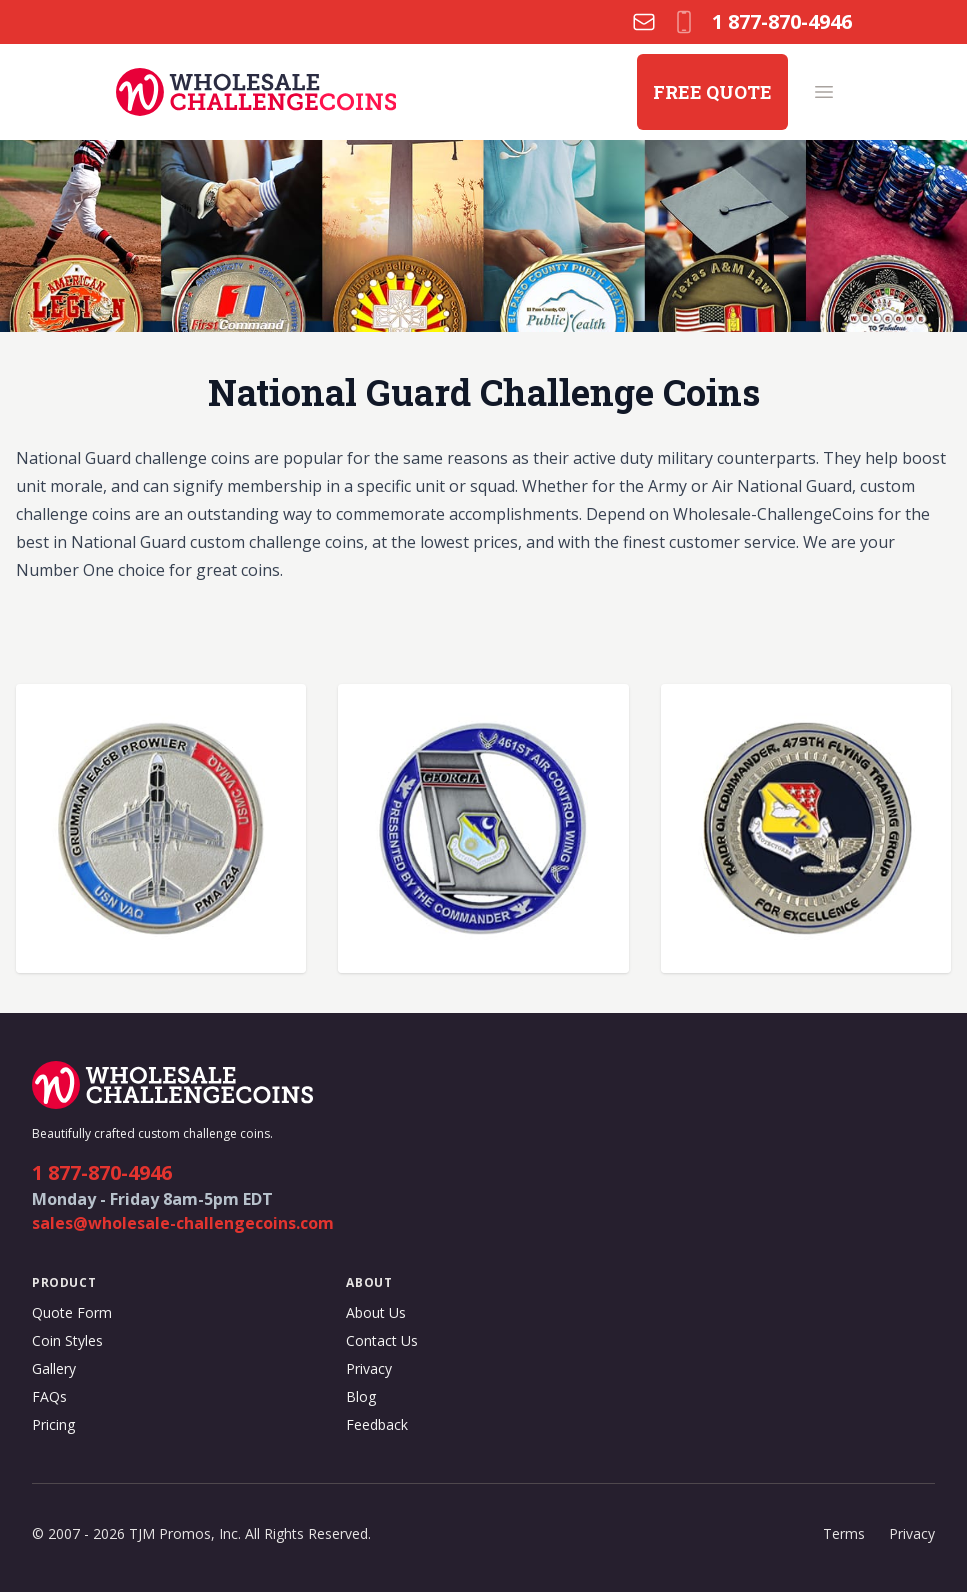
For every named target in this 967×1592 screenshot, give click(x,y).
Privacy (369, 1368)
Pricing (53, 1424)
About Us (376, 1312)
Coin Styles (67, 1340)
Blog (361, 1396)
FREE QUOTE (712, 92)
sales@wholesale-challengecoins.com (183, 1223)
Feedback (377, 1424)
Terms (844, 1533)
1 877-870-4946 (102, 1172)
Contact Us (382, 1340)
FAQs (49, 1396)
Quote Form (72, 1312)
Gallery (54, 1368)
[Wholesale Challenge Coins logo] (256, 92)
